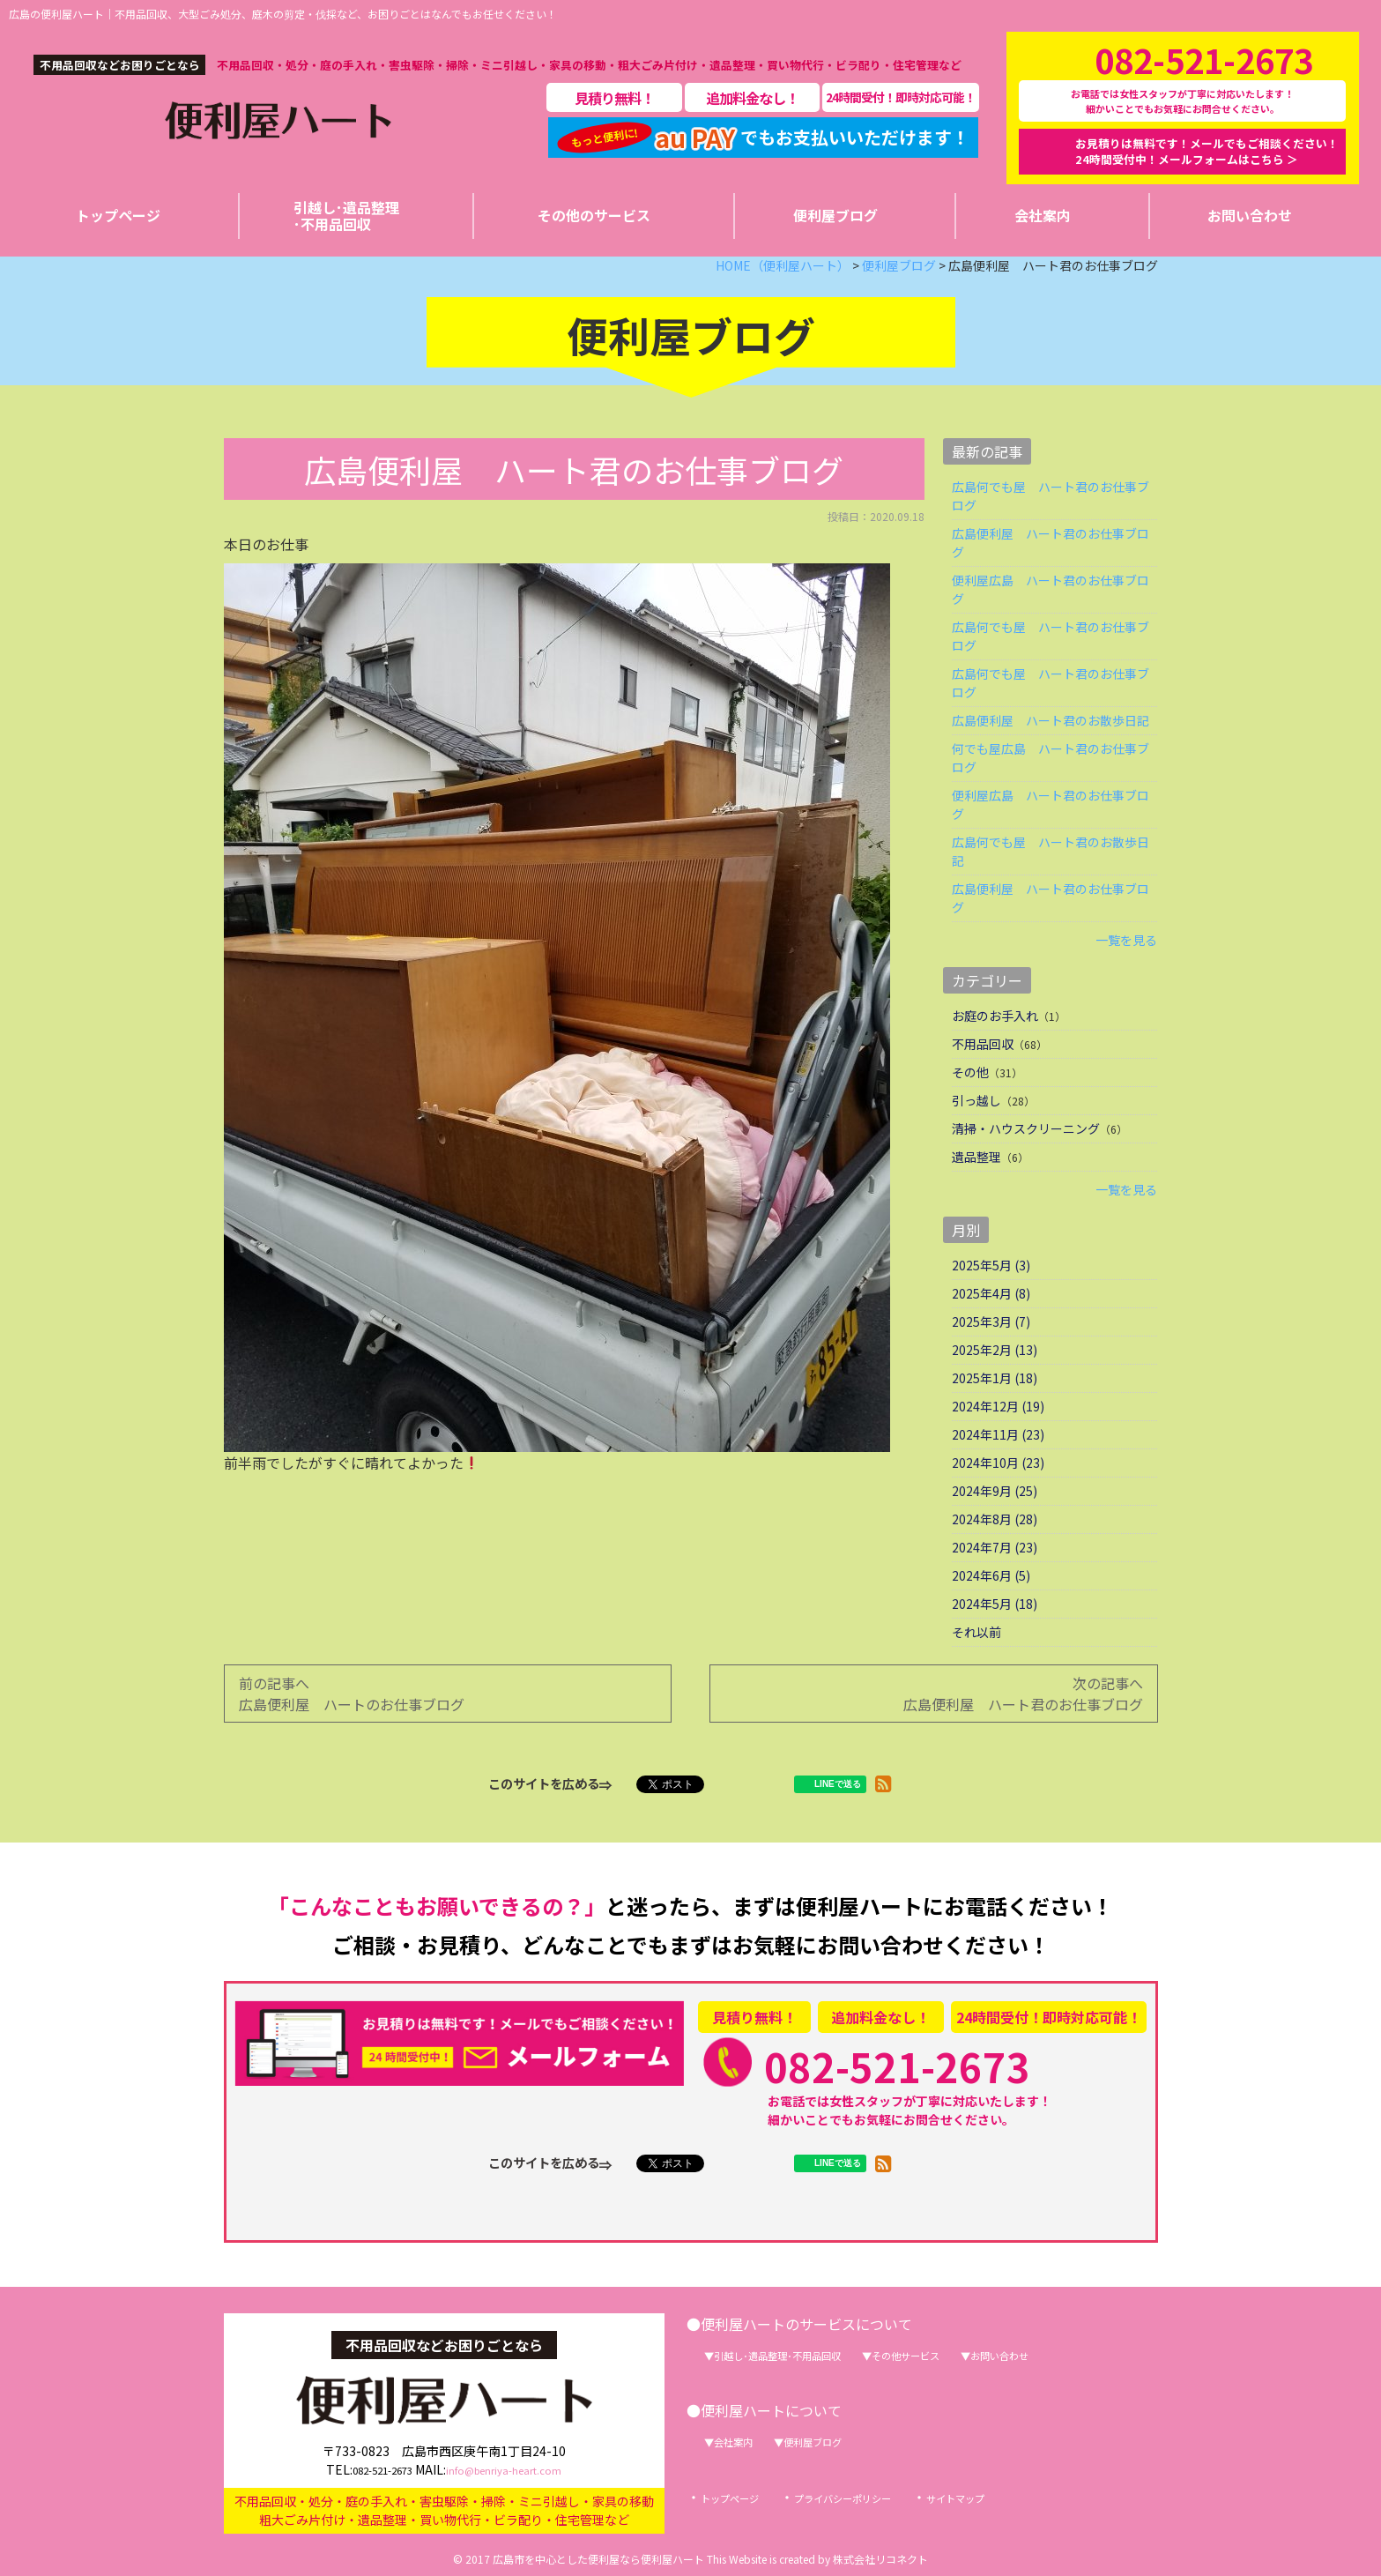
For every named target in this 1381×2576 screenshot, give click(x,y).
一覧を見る (1126, 940)
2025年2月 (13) (994, 1350)
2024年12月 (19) (998, 1406)
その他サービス (953, 2355)
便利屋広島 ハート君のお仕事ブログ (1050, 589)
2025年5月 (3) (991, 1265)
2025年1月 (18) (994, 1378)
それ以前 (976, 1632)
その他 (970, 1072)
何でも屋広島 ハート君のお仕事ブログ (1050, 758)
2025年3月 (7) (991, 1321)
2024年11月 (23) (998, 1434)
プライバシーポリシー (871, 2497)
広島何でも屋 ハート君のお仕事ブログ (1050, 496)
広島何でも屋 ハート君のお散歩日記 (1050, 851)
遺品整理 (976, 1156)
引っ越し (976, 1100)
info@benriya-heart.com (515, 2466)
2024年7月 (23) (994, 1547)
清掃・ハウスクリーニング (1026, 1128)
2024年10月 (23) (998, 1462)
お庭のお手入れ (995, 1015)
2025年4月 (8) (991, 1293)
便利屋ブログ (836, 2441)
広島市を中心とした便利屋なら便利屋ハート (598, 2558)
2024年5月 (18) (994, 1603)
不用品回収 (982, 1044)
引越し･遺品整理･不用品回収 (796, 2355)
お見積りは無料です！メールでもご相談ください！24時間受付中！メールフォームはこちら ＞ (1207, 151)
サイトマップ (1006, 2497)
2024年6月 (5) (991, 1575)
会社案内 (741, 2441)
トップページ (738, 2497)
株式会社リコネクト (880, 2558)
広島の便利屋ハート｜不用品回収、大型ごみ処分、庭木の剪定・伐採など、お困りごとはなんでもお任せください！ (283, 13)
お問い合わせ (1067, 2355)
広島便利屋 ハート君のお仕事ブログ (1050, 543)
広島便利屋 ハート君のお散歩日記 (1050, 720)
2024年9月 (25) (994, 1491)
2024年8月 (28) (994, 1519)
